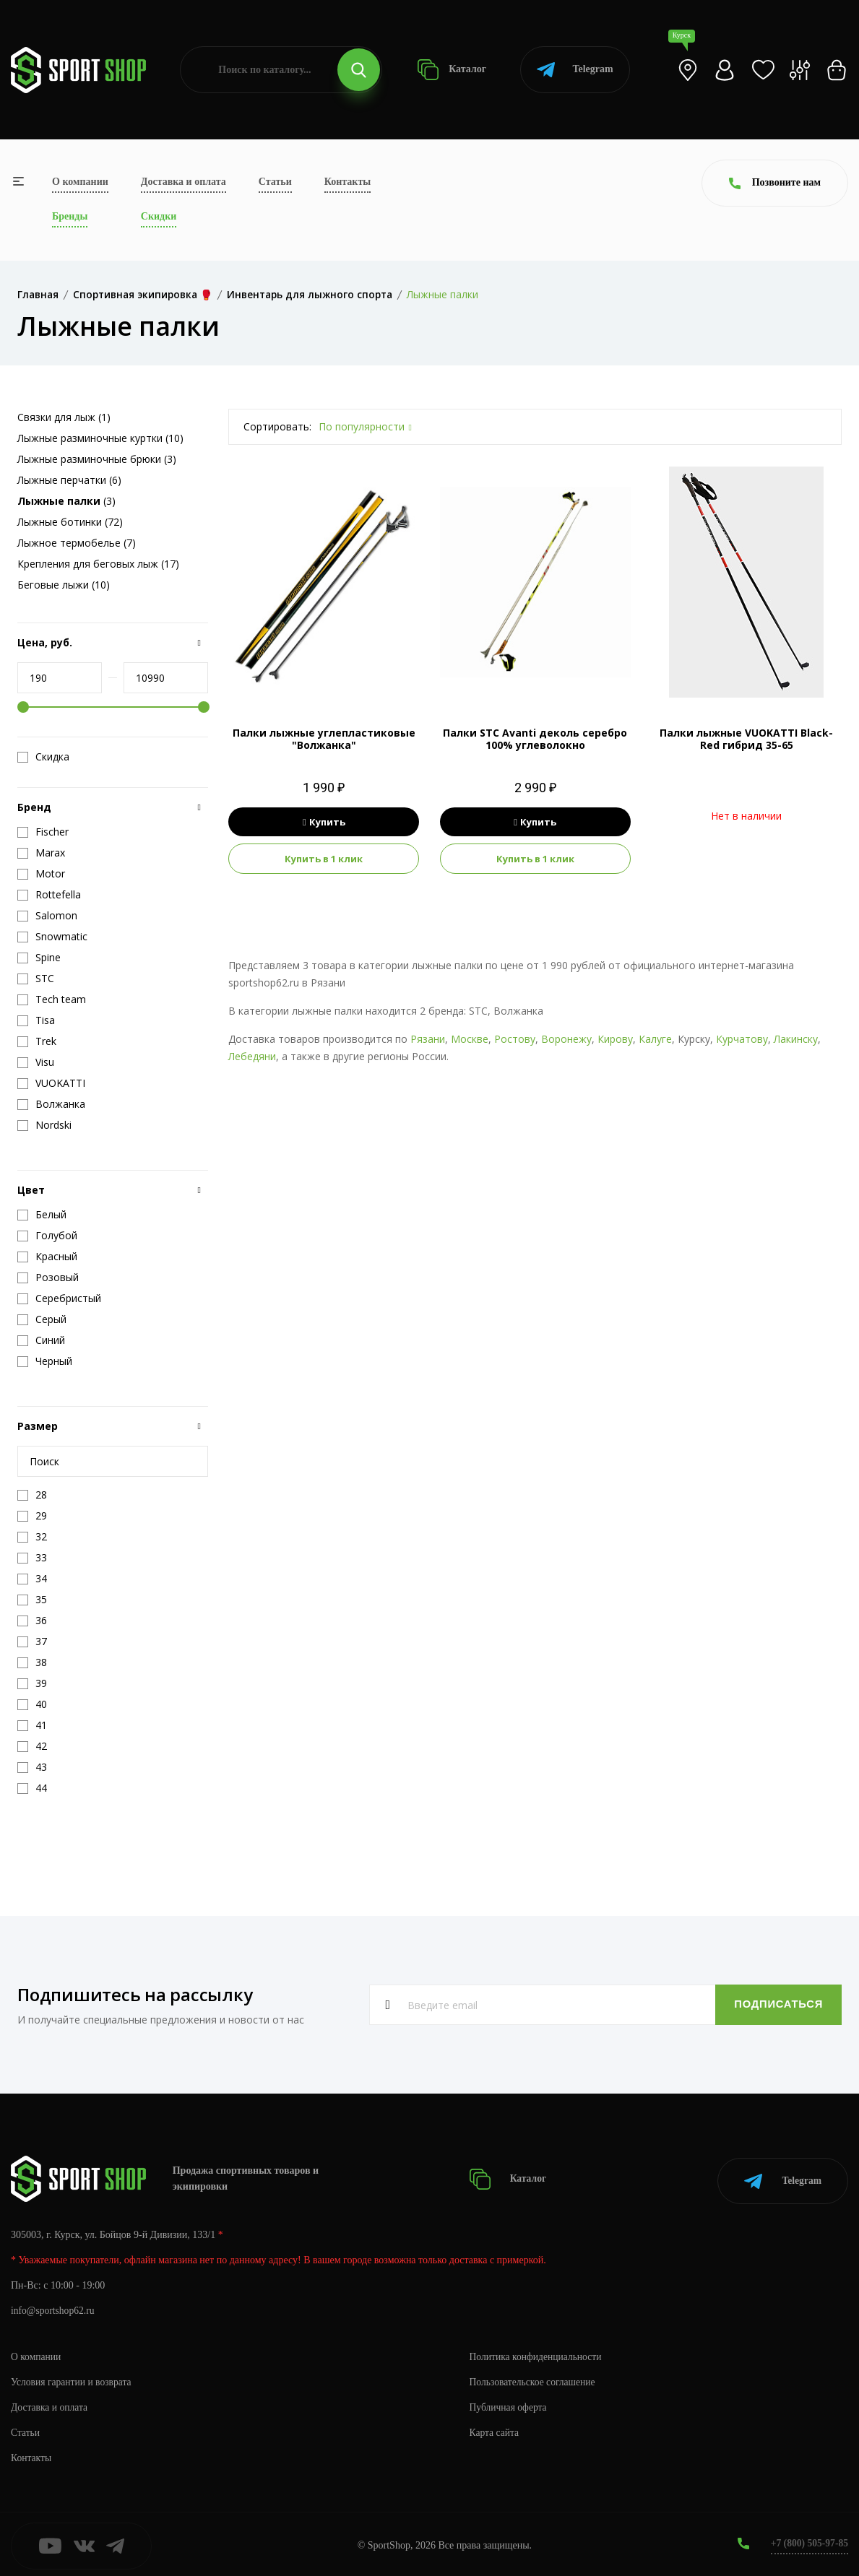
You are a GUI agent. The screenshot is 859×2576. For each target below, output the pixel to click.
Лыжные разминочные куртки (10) (100, 438)
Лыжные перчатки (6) (69, 480)
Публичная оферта (509, 2403)
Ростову (514, 1039)
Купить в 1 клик (324, 858)
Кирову (615, 1039)
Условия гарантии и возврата (73, 2378)
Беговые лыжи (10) (63, 584)
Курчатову (742, 1039)
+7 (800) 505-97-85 (808, 2539)
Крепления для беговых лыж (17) (98, 564)
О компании (80, 181)
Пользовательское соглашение (535, 2378)
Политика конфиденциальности (538, 2353)
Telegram (575, 70)
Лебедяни (252, 1056)
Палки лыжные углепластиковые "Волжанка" (324, 739)
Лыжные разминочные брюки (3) (96, 459)
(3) (66, 501)
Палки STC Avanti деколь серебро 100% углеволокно (535, 739)
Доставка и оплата (183, 181)
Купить (324, 821)
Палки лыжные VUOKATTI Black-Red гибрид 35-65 (746, 739)
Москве (469, 1039)
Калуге (655, 1039)
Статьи (275, 181)
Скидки (158, 216)
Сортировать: (277, 426)
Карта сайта (495, 2429)
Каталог (452, 69)
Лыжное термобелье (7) (76, 543)
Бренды (69, 216)
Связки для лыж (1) (64, 417)
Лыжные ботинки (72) (70, 522)
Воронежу (566, 1039)
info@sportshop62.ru (54, 2307)
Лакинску (796, 1039)
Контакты (347, 181)
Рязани (427, 1039)
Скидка (43, 757)
